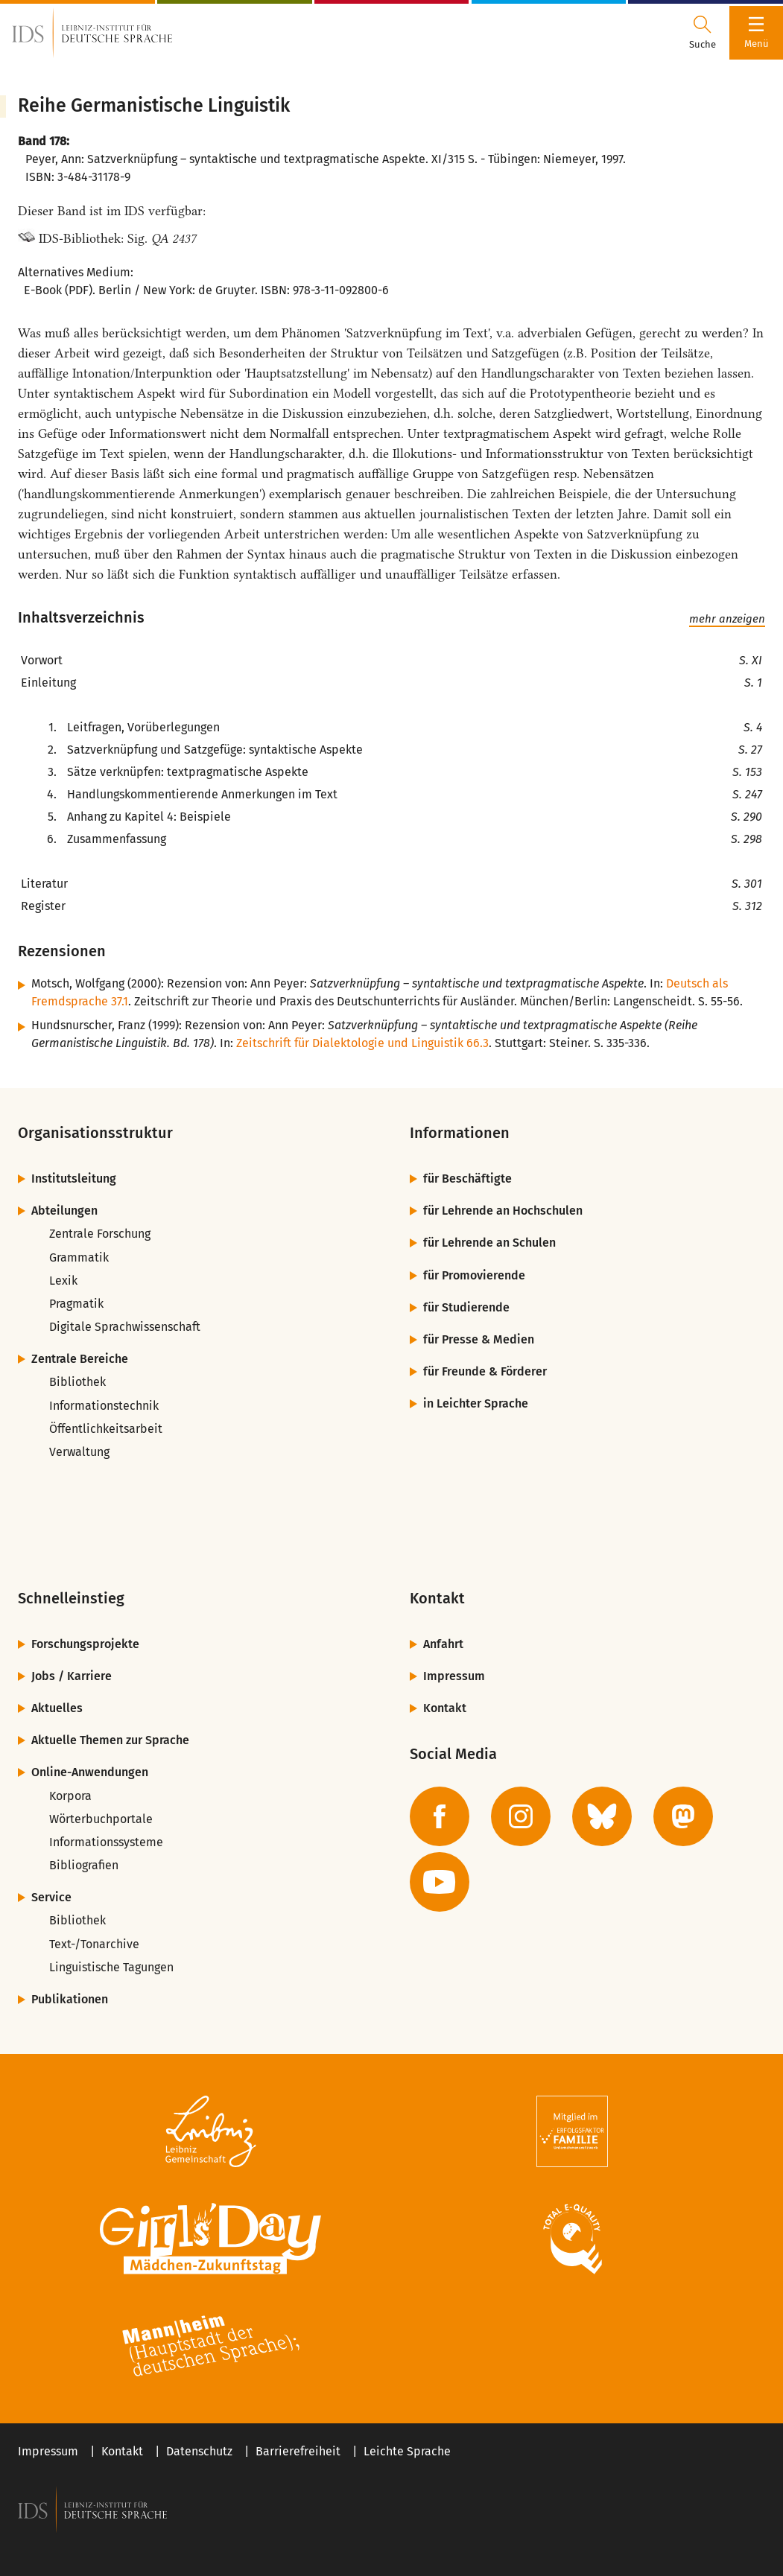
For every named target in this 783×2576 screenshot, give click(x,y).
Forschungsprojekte (85, 1644)
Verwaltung (79, 1452)
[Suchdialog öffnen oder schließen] (702, 33)
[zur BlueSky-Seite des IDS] (602, 1816)
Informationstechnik (104, 1406)
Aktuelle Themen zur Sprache (110, 1740)
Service (51, 1897)
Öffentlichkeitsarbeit (105, 1429)
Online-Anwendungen (89, 1772)
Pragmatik (76, 1304)
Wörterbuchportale (101, 1819)
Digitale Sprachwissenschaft (124, 1327)
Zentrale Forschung (99, 1234)
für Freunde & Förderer (485, 1371)
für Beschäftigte (467, 1178)
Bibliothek (77, 1382)
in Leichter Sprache (475, 1403)
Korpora (70, 1796)
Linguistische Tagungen (111, 1967)
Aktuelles (57, 1708)
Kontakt (444, 1708)
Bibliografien (83, 1865)
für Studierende (466, 1307)
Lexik (63, 1280)
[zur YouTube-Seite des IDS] (439, 1882)
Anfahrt (443, 1644)
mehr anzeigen (727, 619)
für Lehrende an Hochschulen (503, 1210)
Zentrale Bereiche (79, 1359)
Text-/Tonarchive (94, 1944)
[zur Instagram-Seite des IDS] (521, 1816)
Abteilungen (64, 1210)
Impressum (454, 1676)
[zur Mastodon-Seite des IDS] (683, 1816)
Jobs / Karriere (71, 1676)
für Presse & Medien (478, 1339)
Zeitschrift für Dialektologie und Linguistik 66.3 (362, 1043)
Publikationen (69, 1999)
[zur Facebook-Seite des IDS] (439, 1816)
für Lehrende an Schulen (489, 1242)
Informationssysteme (106, 1842)
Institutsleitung (73, 1178)
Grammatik (79, 1257)
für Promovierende (474, 1275)
